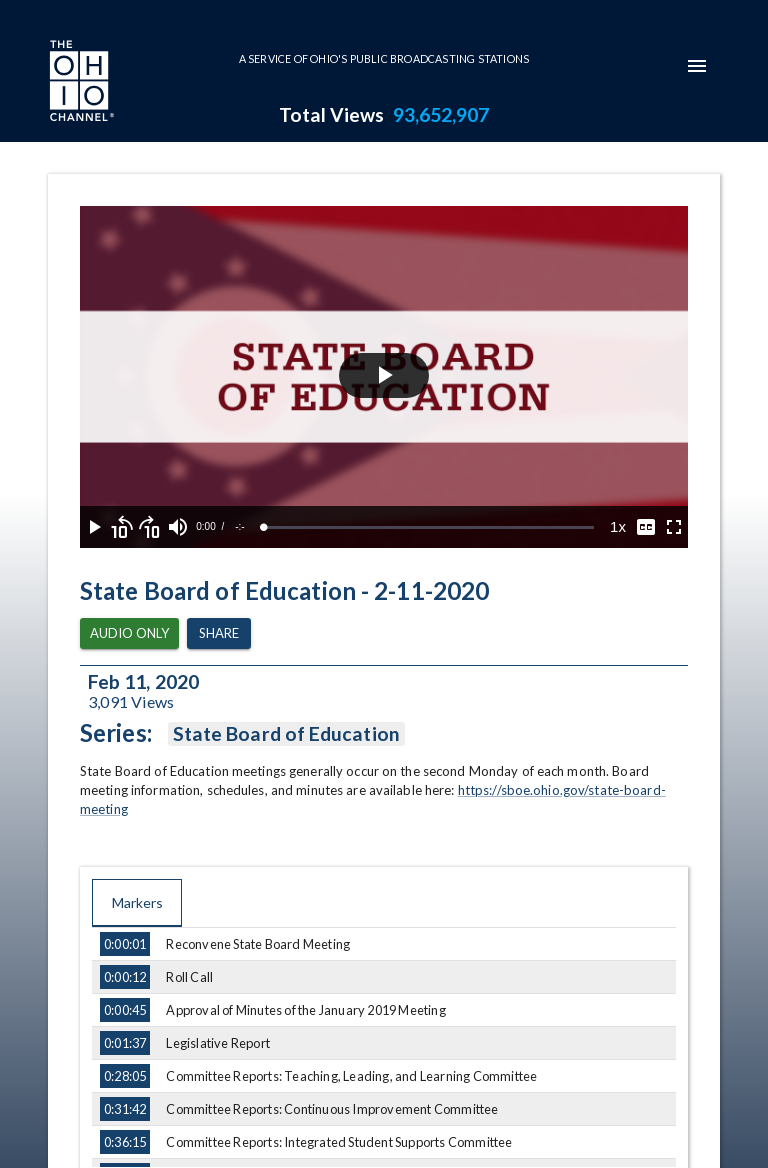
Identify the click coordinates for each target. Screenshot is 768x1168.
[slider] (429, 527)
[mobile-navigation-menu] (697, 66)
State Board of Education (286, 734)
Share (219, 633)
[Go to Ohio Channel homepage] (80, 83)
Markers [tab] (137, 903)
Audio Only (129, 633)
